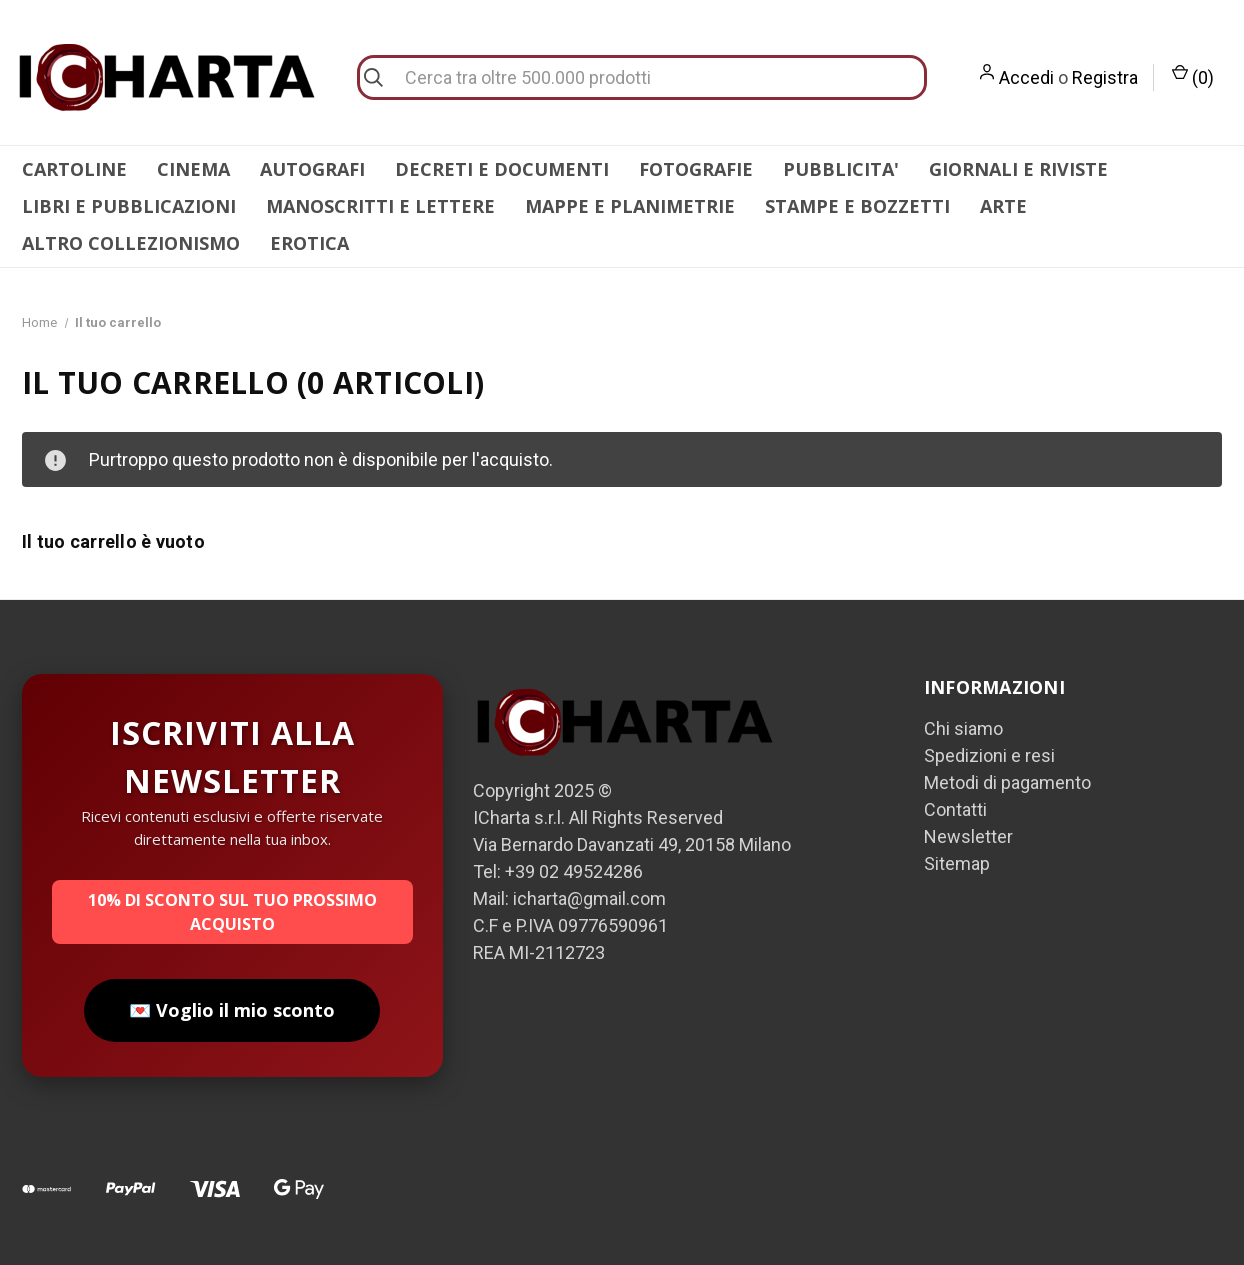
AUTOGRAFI (312, 169)
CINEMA (193, 169)
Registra (1105, 77)
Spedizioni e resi (989, 755)
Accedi (1026, 77)
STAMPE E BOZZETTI (857, 206)
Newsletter (968, 836)
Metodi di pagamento (1007, 782)
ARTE (1003, 206)
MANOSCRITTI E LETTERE (380, 206)
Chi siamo (963, 728)
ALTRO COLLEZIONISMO (131, 243)
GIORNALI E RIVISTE (1018, 169)
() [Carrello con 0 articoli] (1193, 76)
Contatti (955, 809)
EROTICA (309, 243)
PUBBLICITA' (841, 169)
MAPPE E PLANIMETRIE (630, 206)
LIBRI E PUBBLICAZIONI (129, 206)
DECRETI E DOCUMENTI (502, 169)
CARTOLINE (74, 169)
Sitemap (957, 863)
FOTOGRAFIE (696, 169)
